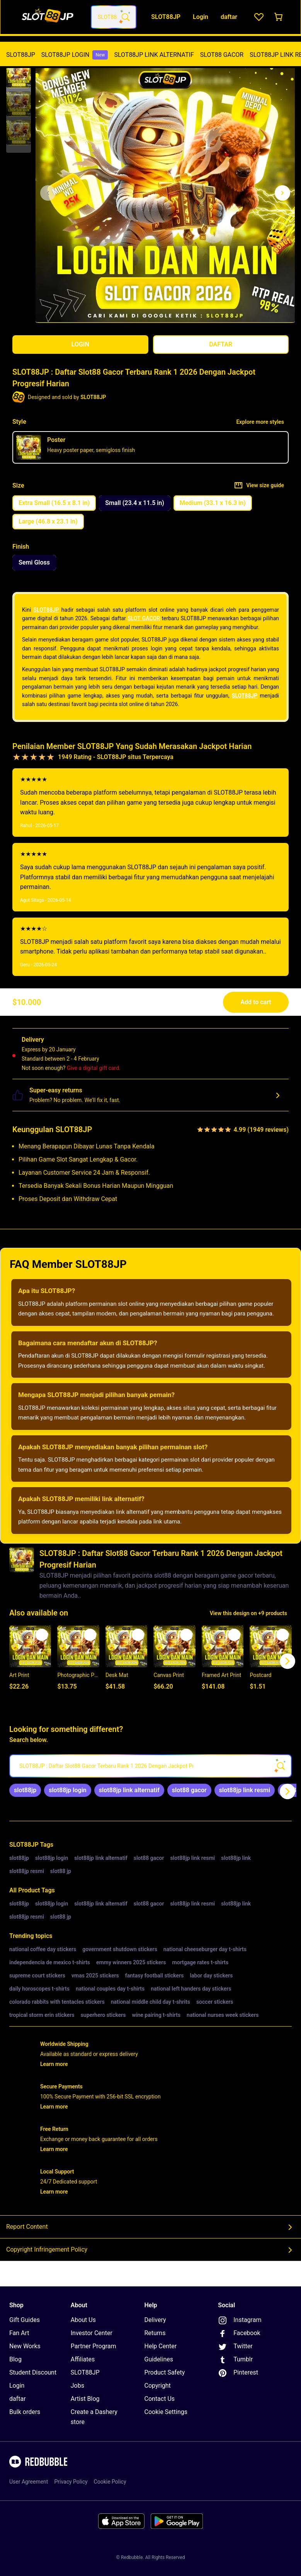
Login (16, 2385)
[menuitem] (20, 55)
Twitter (235, 2346)
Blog (15, 2359)
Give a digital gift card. (94, 1068)
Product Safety (165, 2372)
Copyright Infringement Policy (150, 2250)
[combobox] (114, 17)
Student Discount (32, 2372)
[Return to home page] (47, 17)
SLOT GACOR (144, 618)
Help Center (161, 2346)
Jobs (77, 2385)
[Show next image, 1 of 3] (282, 193)
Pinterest (238, 2373)
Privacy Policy (70, 2482)
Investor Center (91, 2333)
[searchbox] (150, 1766)
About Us (83, 2320)
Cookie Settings (166, 2412)
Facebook (239, 2333)
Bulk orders (24, 2412)
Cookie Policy (110, 2482)
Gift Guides (24, 2320)
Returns (155, 2333)
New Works (25, 2346)
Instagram (239, 2320)
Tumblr (235, 2359)
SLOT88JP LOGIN (74, 55)
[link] (25, 1790)
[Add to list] (42, 1635)
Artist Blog (85, 2398)
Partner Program (93, 2346)
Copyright (158, 2385)
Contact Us (160, 2398)
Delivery (155, 2320)
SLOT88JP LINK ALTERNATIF (154, 54)
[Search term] (125, 17)
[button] (18, 75)
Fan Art (19, 2333)
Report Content (150, 2227)
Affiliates (83, 2359)
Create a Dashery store (94, 2417)
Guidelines (159, 2359)
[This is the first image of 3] (48, 193)
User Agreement (28, 2482)
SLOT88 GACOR (221, 54)
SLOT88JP (20, 54)
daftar (17, 2398)
